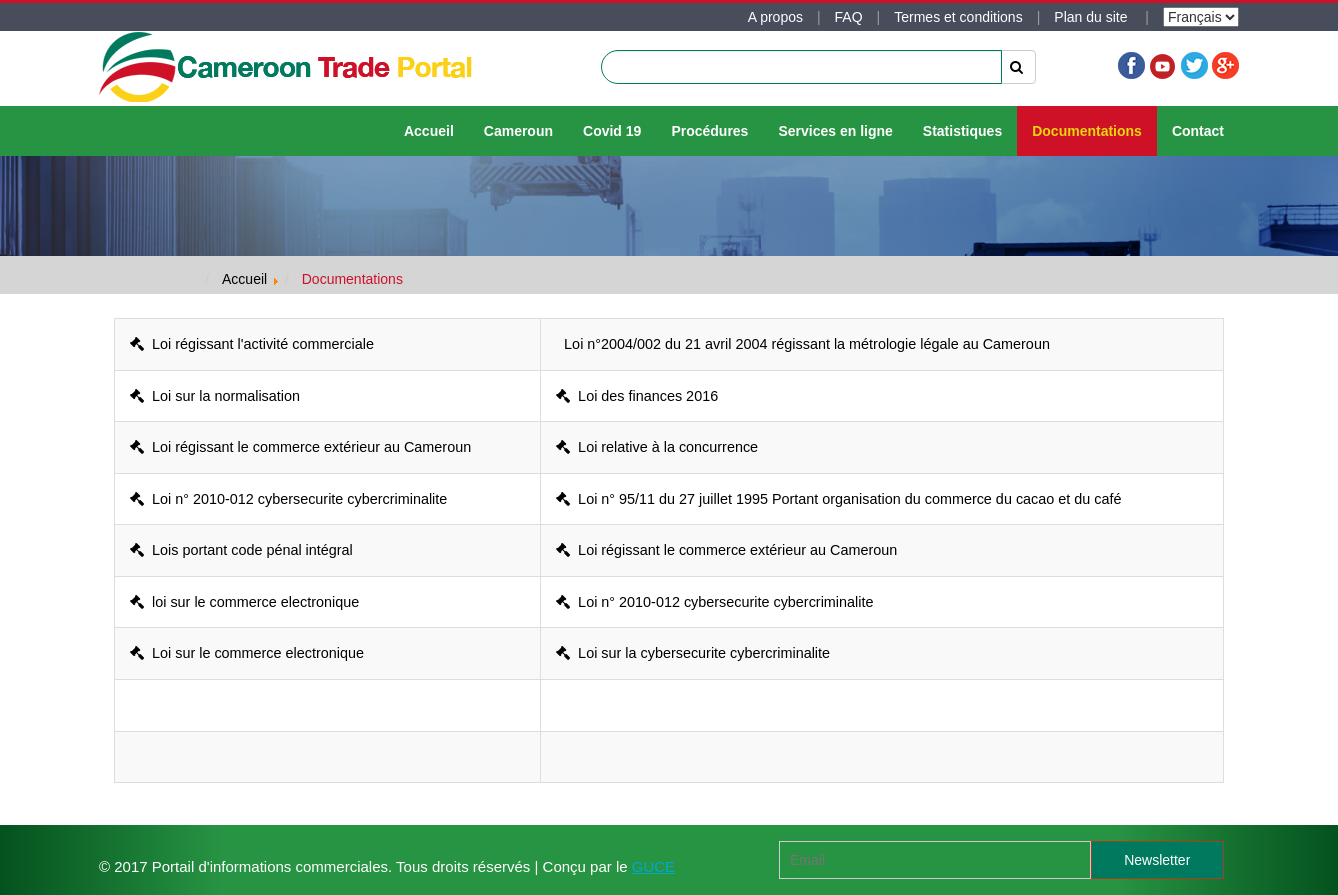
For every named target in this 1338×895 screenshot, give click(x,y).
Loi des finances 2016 (637, 396)
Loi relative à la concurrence (657, 447)
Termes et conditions (958, 17)
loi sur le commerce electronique (244, 602)
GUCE (653, 866)
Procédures (709, 131)
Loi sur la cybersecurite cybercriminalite (693, 653)
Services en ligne (835, 131)
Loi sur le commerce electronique (247, 653)
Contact (1198, 131)
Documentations (1087, 131)
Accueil (429, 131)
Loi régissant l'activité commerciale (252, 344)
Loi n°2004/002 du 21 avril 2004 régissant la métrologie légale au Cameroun (803, 344)
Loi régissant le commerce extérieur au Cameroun (300, 447)
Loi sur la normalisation (215, 396)
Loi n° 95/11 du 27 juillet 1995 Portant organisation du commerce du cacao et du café (838, 499)
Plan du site (1092, 17)
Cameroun (518, 131)
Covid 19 (612, 131)
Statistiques (962, 131)
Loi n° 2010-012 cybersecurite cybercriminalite (288, 499)
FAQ (849, 17)
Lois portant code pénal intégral (241, 550)
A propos (775, 17)
